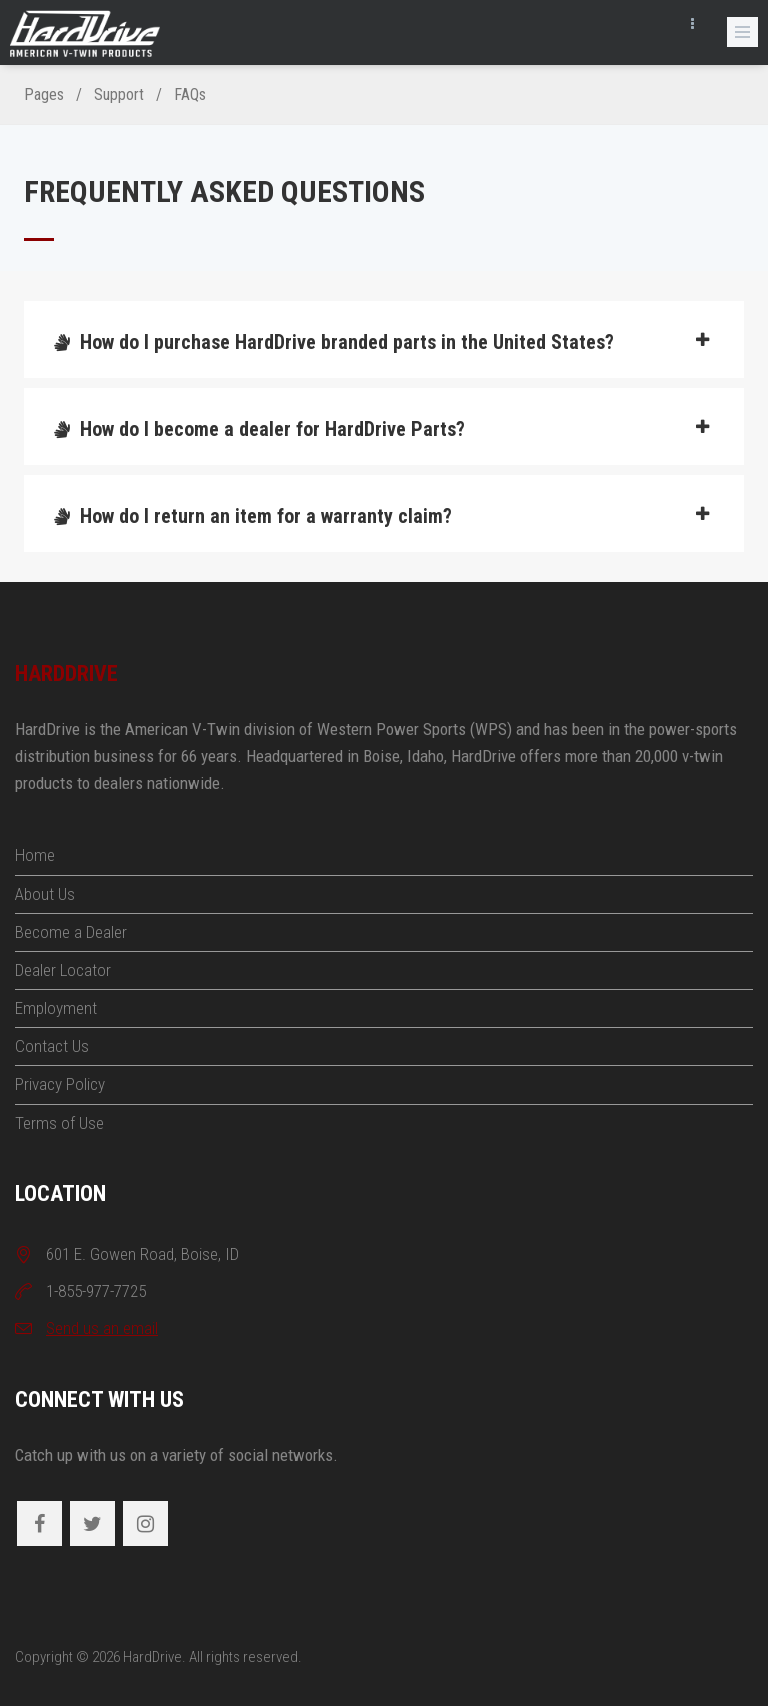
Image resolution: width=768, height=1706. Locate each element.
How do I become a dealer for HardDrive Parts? (381, 429)
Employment (56, 1008)
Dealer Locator (63, 970)
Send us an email (102, 1328)
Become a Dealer (71, 932)
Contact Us (52, 1046)
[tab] (384, 339)
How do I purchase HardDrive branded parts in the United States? (381, 342)
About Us (45, 894)
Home (35, 855)
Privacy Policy (60, 1084)
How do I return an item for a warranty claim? (381, 516)
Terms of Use (59, 1123)
